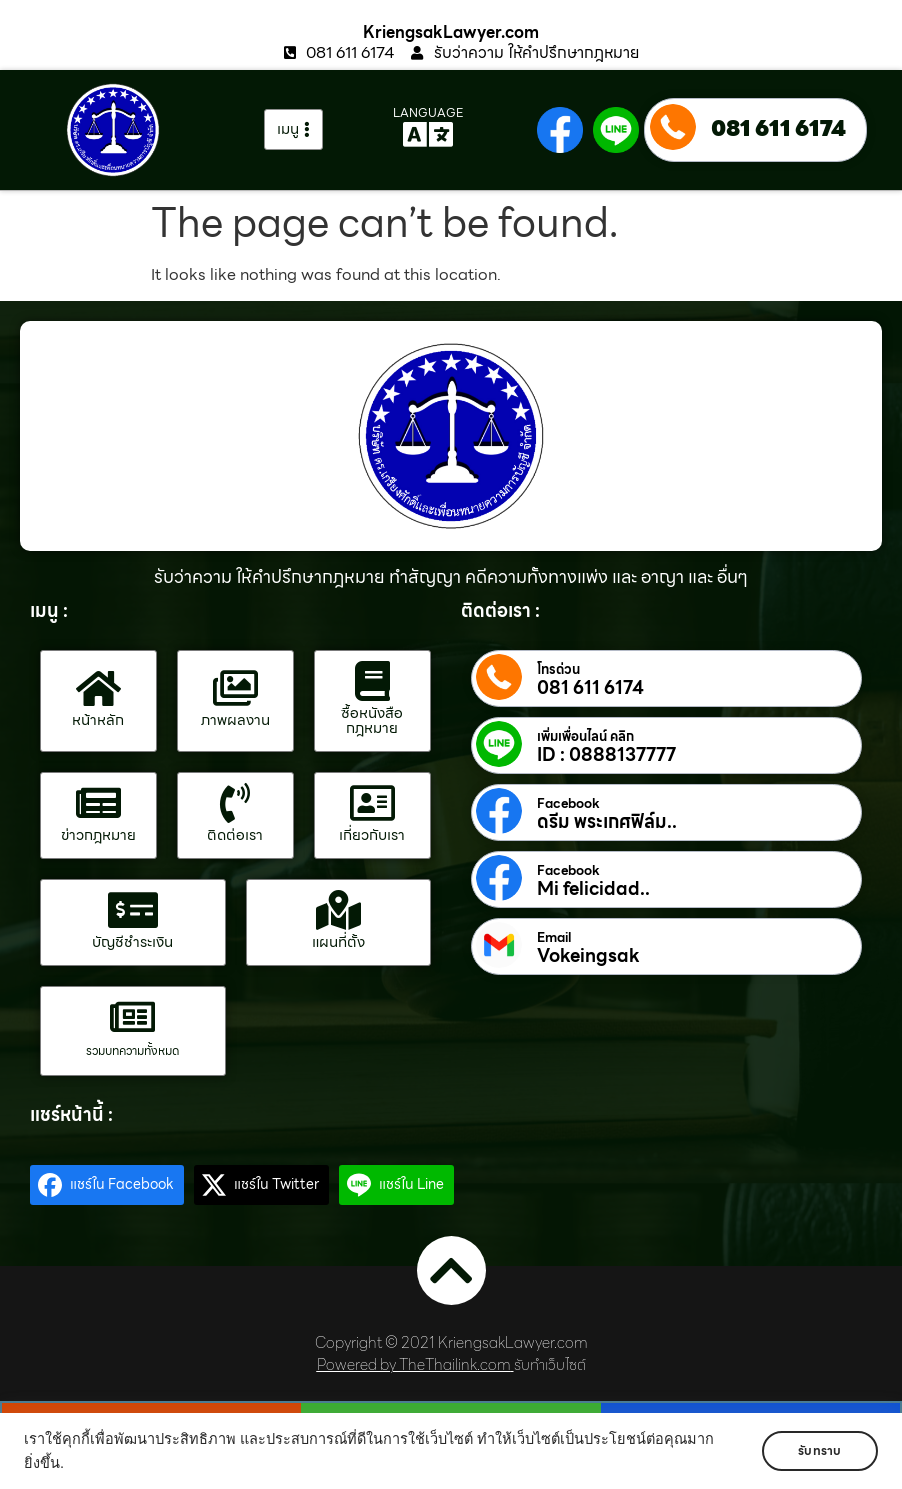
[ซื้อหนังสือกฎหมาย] (372, 681)
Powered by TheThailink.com (414, 1365)
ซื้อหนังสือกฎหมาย (372, 720)
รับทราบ (819, 1450)
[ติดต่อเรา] (235, 803)
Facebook (568, 804)
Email (554, 938)
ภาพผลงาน (235, 720)
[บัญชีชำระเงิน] (133, 910)
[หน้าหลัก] (98, 688)
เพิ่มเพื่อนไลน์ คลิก (585, 737)
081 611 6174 (778, 128)
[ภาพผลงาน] (235, 688)
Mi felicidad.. (593, 889)
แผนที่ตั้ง (338, 942)
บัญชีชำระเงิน (132, 942)
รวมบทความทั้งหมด (132, 1050)
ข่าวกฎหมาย (98, 835)
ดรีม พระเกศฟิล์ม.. (607, 822)
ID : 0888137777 (606, 755)
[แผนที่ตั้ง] (338, 910)
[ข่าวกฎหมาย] (98, 803)
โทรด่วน (558, 670)
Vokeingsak (588, 956)
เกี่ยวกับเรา (372, 835)
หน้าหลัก (98, 720)
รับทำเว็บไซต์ (550, 1365)
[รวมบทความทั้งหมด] (133, 1017)
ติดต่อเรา (235, 835)
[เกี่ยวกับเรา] (372, 803)
